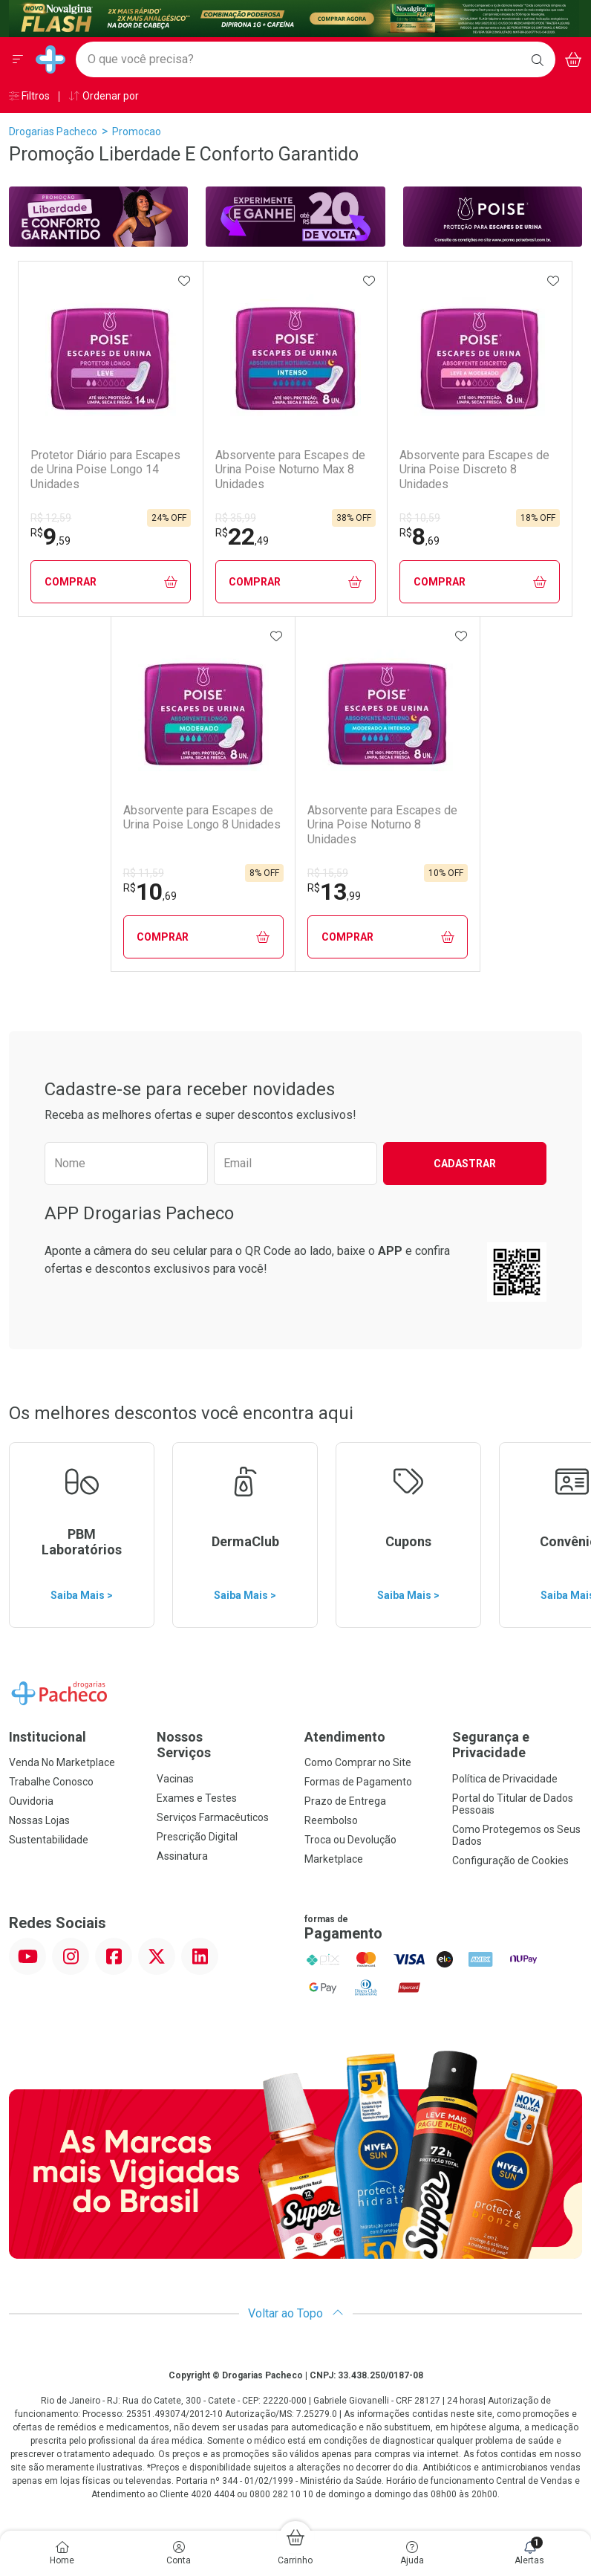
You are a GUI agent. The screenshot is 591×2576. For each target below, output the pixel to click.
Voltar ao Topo (296, 2313)
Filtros (29, 96)
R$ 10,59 (419, 518)
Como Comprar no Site (357, 1762)
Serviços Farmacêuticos (213, 1817)
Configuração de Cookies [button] (510, 1860)
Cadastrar (465, 1163)
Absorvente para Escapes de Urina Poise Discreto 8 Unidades (474, 469)
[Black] (294, 17)
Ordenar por (103, 96)
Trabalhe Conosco (51, 1782)
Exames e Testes (197, 1798)
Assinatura (182, 1856)
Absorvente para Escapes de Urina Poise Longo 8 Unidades (202, 817)
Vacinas (175, 1779)
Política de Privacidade (505, 1779)
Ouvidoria (31, 1801)
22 (242, 536)
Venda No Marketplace (62, 1762)
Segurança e (517, 1745)
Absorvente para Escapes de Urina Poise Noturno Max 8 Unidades (290, 469)
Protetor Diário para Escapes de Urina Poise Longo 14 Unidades (105, 469)
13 (334, 891)
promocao (136, 131)
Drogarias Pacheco (53, 131)
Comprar (111, 582)
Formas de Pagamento (358, 1782)
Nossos (222, 1745)
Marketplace (333, 1859)
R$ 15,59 (327, 873)
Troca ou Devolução (350, 1840)
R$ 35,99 (235, 518)
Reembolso (331, 1820)
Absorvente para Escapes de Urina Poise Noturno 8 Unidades (382, 824)
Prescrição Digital (197, 1837)
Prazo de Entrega (345, 1801)
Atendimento (344, 1737)
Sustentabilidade (48, 1840)
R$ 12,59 (50, 518)
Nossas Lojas (39, 1820)
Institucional (47, 1737)
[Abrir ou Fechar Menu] (18, 59)
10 (150, 891)
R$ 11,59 (143, 873)
